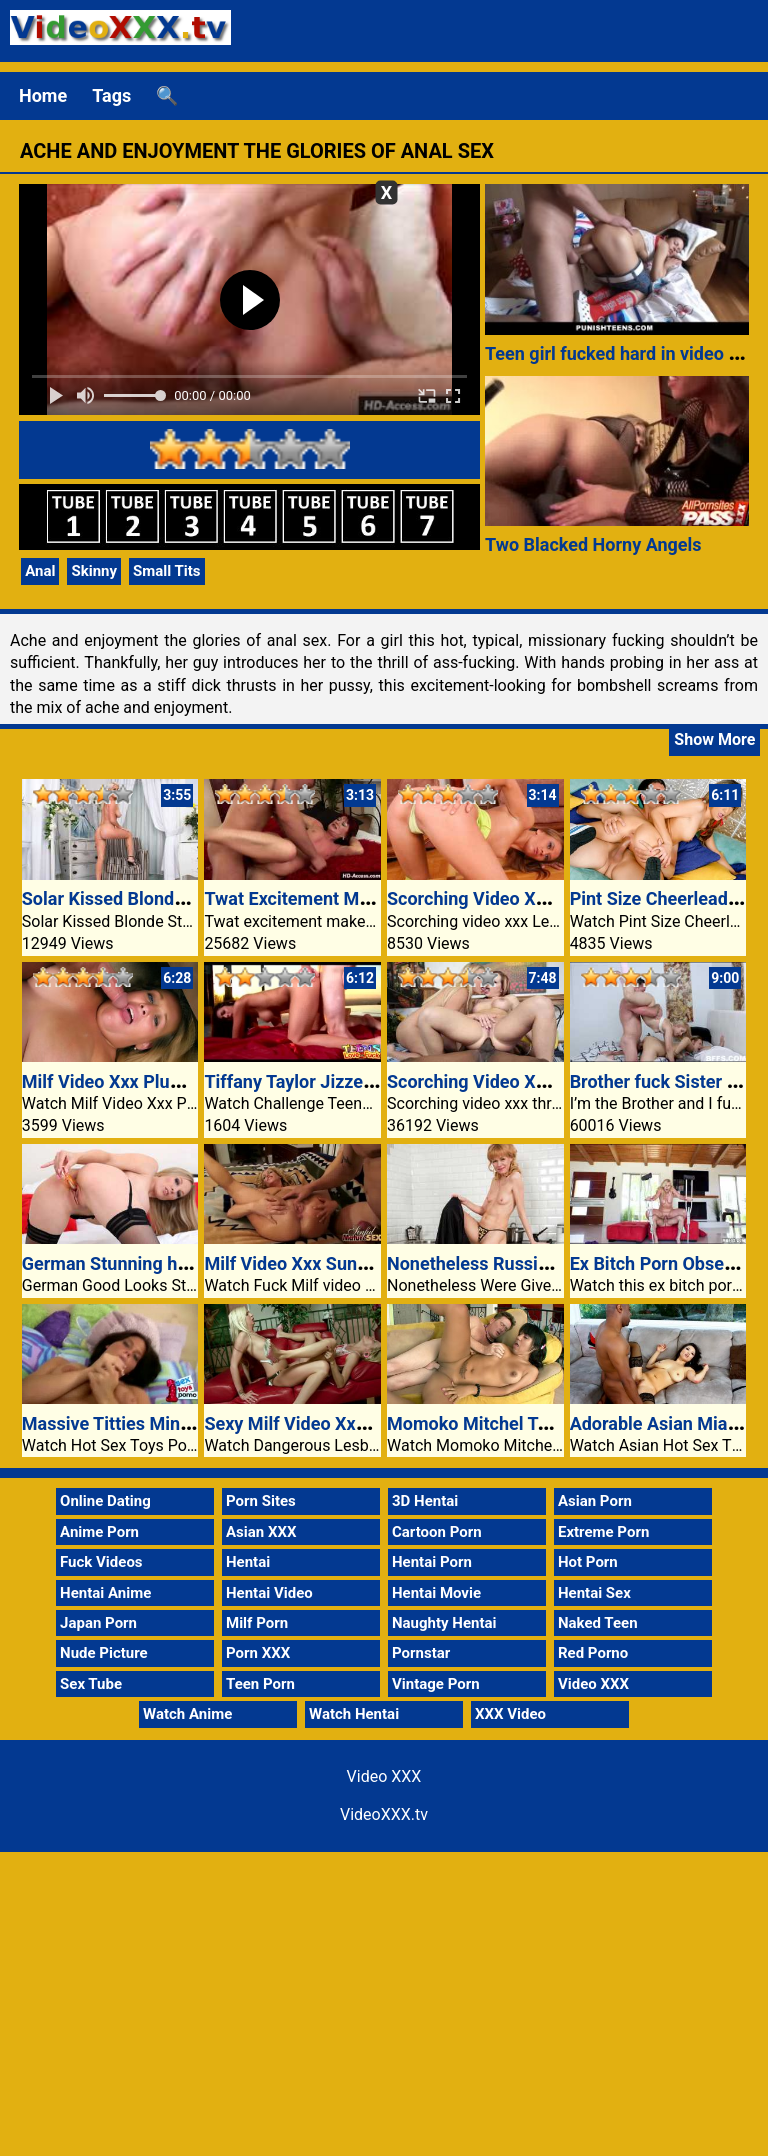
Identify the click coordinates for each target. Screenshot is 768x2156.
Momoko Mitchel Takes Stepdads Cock (544, 1423)
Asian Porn (595, 1501)
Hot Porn (588, 1562)
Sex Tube (91, 1684)
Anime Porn (99, 1532)
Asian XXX (261, 1532)
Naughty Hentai (444, 1623)
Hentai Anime (105, 1593)
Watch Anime (187, 1714)
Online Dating (105, 1501)
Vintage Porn (436, 1684)
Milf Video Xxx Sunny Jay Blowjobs (345, 1263)
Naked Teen (598, 1623)
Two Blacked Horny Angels (593, 544)
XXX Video (510, 1714)
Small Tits (167, 571)
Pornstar (421, 1653)
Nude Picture (104, 1653)
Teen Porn (260, 1684)
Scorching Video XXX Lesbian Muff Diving (556, 898)
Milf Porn (257, 1623)
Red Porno (593, 1653)
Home (43, 95)
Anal (40, 571)
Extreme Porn (603, 1532)
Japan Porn (98, 1623)
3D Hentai (425, 1501)
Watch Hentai (354, 1714)
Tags (111, 95)
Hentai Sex (594, 1593)
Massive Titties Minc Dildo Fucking (163, 1423)
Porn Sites (261, 1501)
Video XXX (593, 1684)
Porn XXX (258, 1653)
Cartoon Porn (437, 1532)
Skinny (94, 571)
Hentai (248, 1562)
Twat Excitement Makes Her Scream (350, 898)
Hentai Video (269, 1593)
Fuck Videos (101, 1562)
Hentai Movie (436, 1593)
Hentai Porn (432, 1562)
